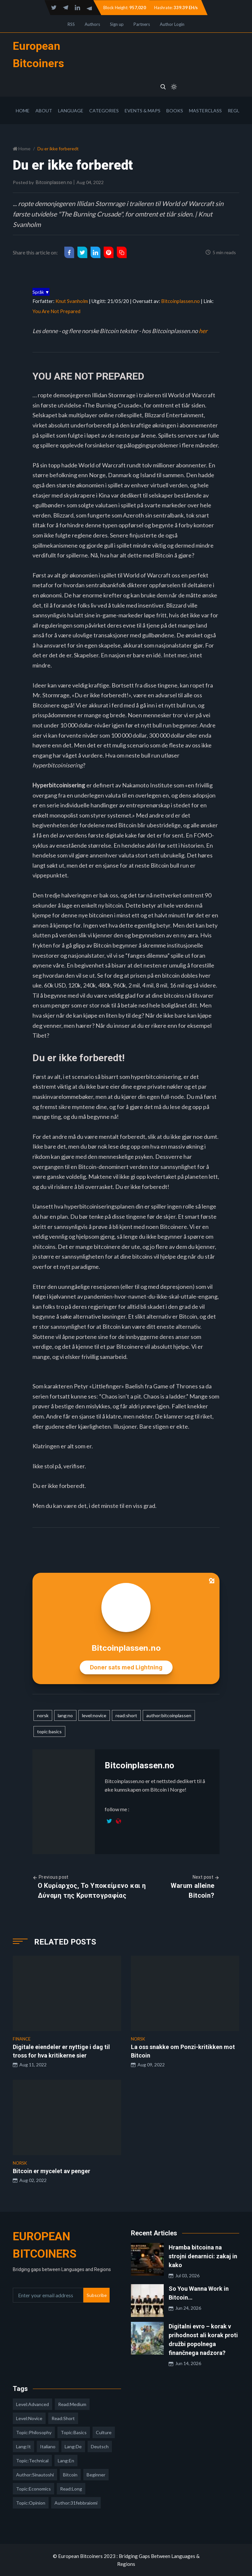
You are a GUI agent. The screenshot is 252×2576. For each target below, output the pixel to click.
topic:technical (32, 2460)
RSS (71, 24)
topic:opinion (30, 2503)
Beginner (96, 2474)
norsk (43, 1715)
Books (174, 110)
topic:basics (49, 1731)
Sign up (117, 24)
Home (23, 110)
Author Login (172, 24)
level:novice (94, 1715)
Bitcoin (70, 2474)
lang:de (73, 2446)
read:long (71, 2488)
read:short (126, 1715)
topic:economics (33, 2488)
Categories (104, 110)
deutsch (100, 2446)
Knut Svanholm (71, 301)
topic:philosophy (34, 2432)
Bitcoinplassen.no (54, 182)
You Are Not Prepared (56, 311)
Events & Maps (142, 110)
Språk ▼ (41, 292)
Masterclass (205, 110)
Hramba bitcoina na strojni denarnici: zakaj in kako (203, 2256)
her (203, 330)
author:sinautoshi (35, 2474)
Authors (92, 24)
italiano (47, 2446)
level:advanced (32, 2404)
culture (104, 2432)
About (43, 110)
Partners (142, 24)
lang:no (65, 1715)
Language (70, 110)
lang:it (23, 2446)
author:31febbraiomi (75, 2503)
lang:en (66, 2460)
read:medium (72, 2404)
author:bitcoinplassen (168, 1715)
